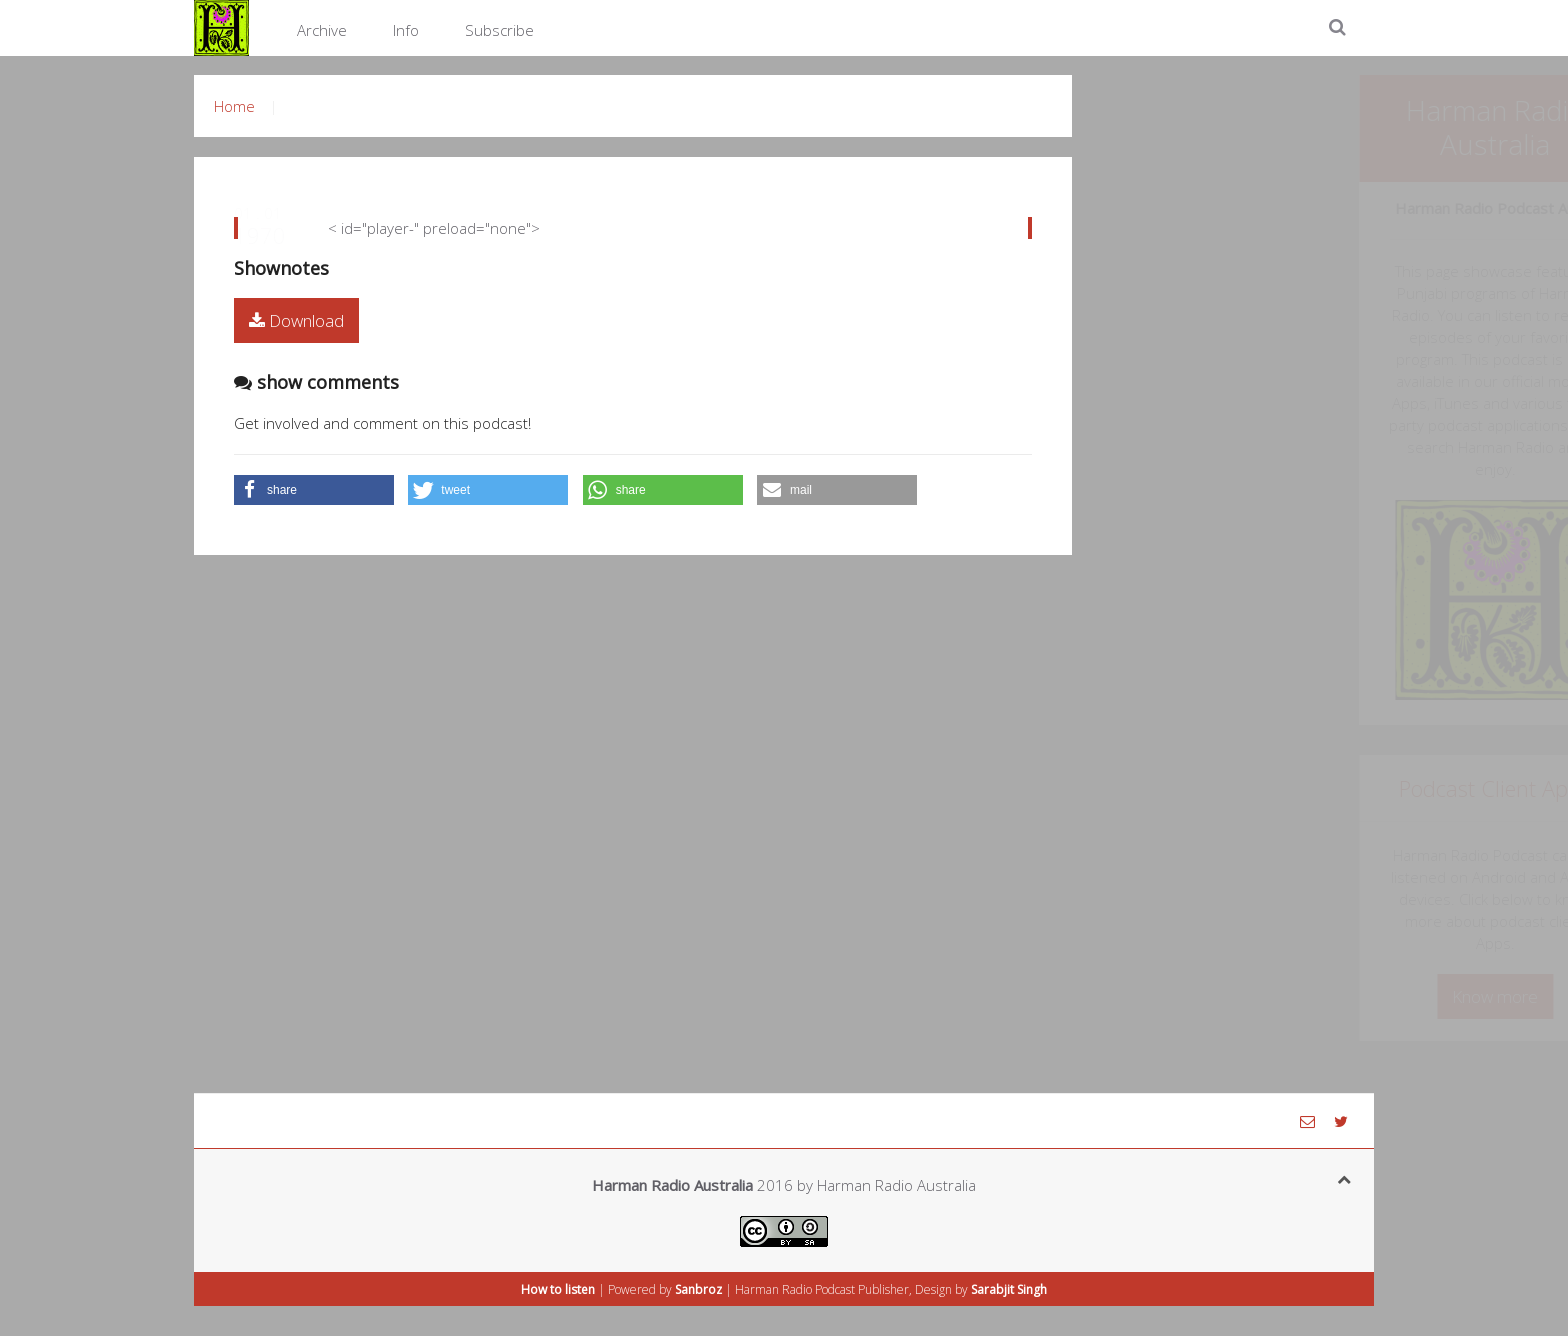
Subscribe (499, 30)
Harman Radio (773, 1289)
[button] (314, 490)
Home (234, 106)
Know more (1334, 996)
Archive (322, 30)
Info (406, 30)
